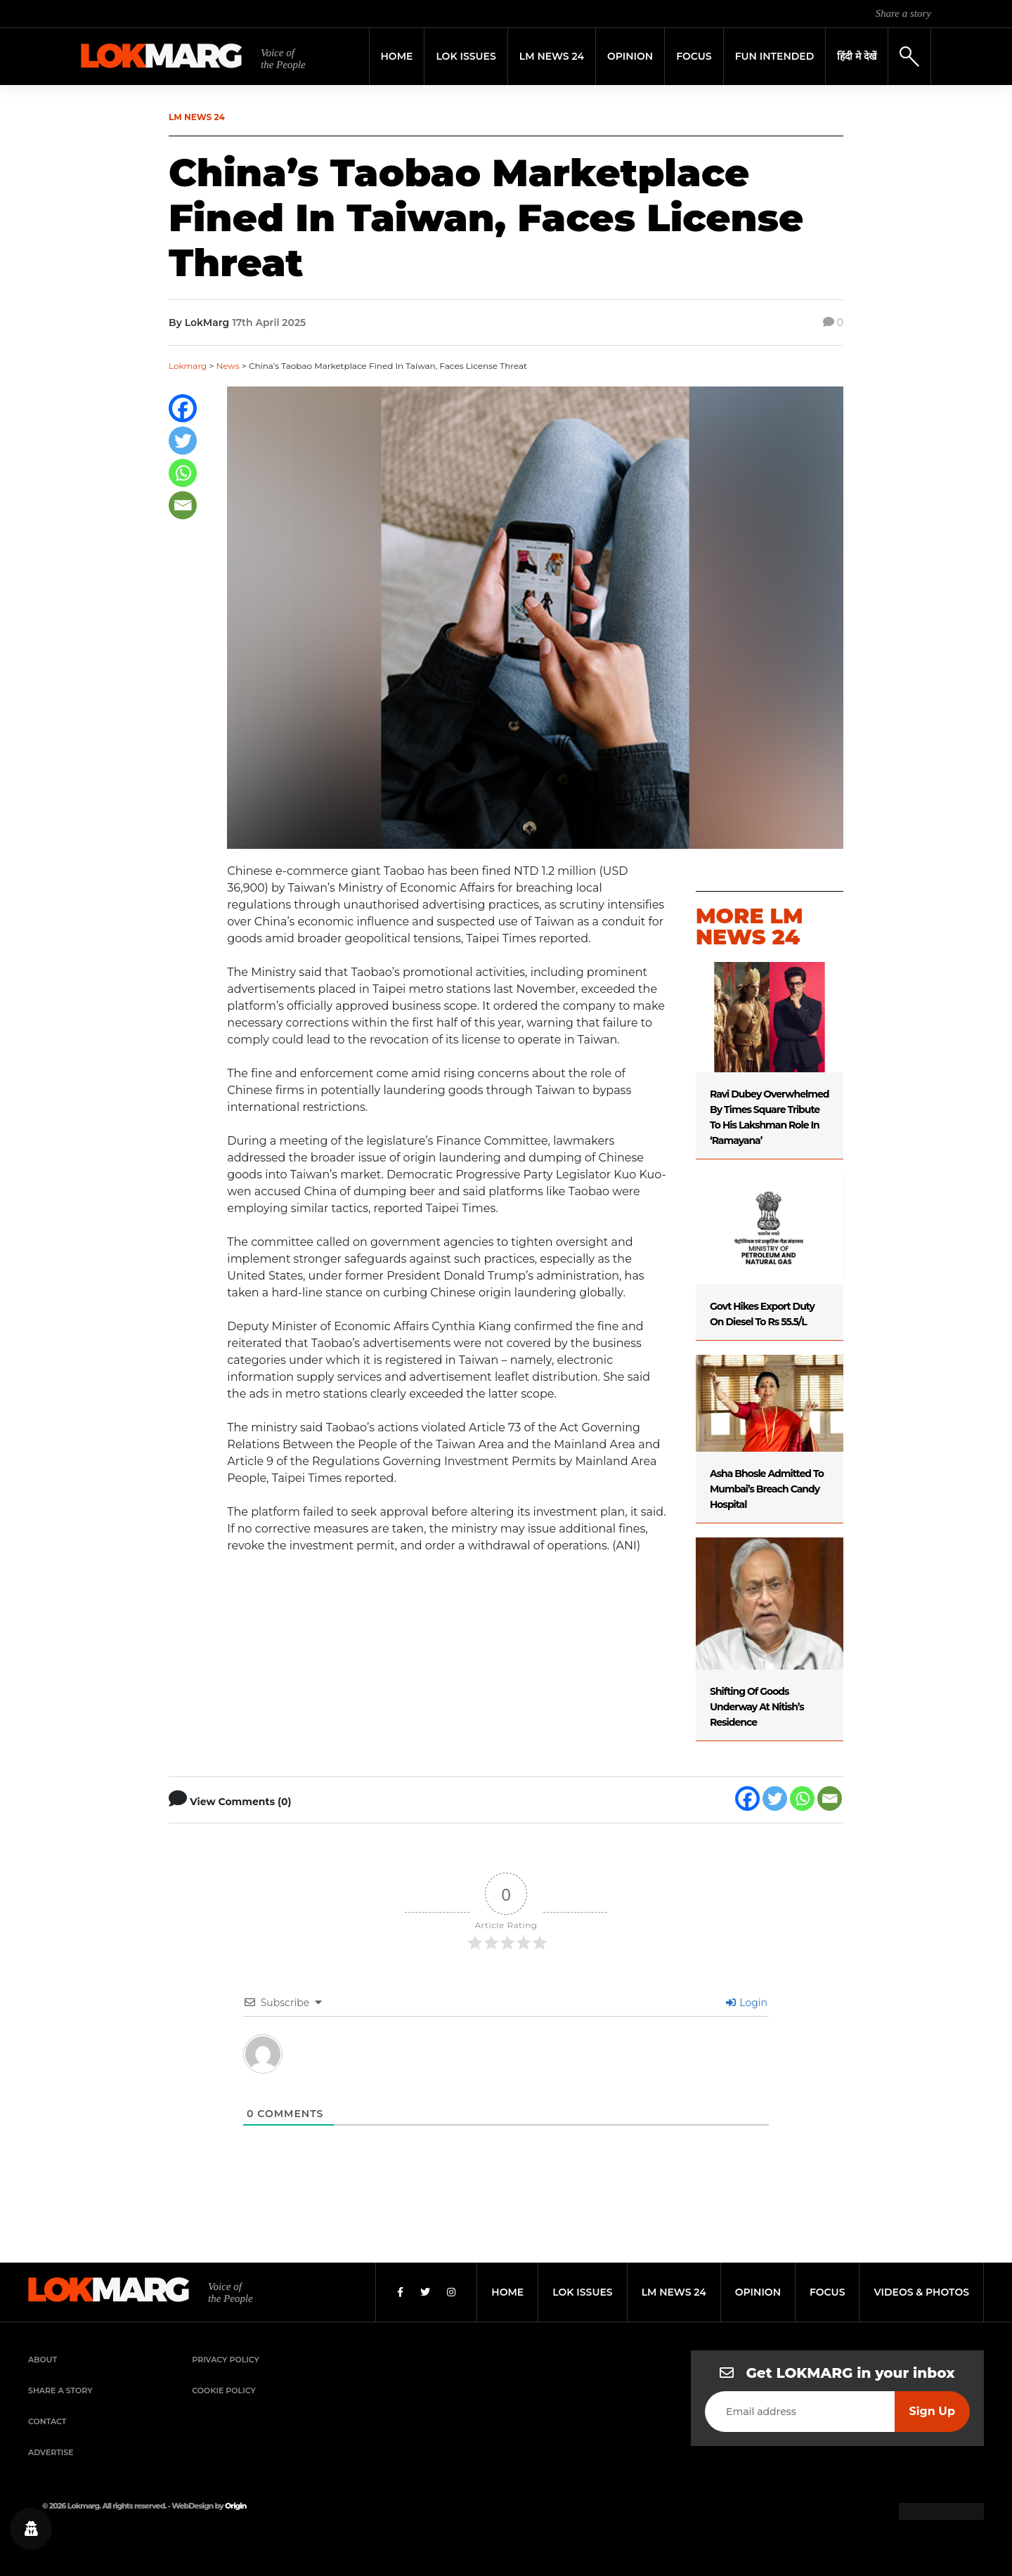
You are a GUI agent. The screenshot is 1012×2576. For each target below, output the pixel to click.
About (42, 2359)
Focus (694, 56)
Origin (235, 2506)
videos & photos (921, 2292)
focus (827, 2292)
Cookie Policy (223, 2390)
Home (397, 56)
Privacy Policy (225, 2359)
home (507, 2292)
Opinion (630, 56)
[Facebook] (183, 408)
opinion (758, 2292)
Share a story (903, 13)
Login (746, 2002)
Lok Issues (465, 56)
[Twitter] (183, 441)
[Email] (183, 505)
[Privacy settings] (31, 2529)
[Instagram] (451, 2292)
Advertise (51, 2452)
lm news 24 (674, 2292)
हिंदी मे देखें (856, 56)
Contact (47, 2421)
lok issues (582, 2292)
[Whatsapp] (183, 473)
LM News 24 (551, 56)
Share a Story (60, 2390)
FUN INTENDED (775, 56)
